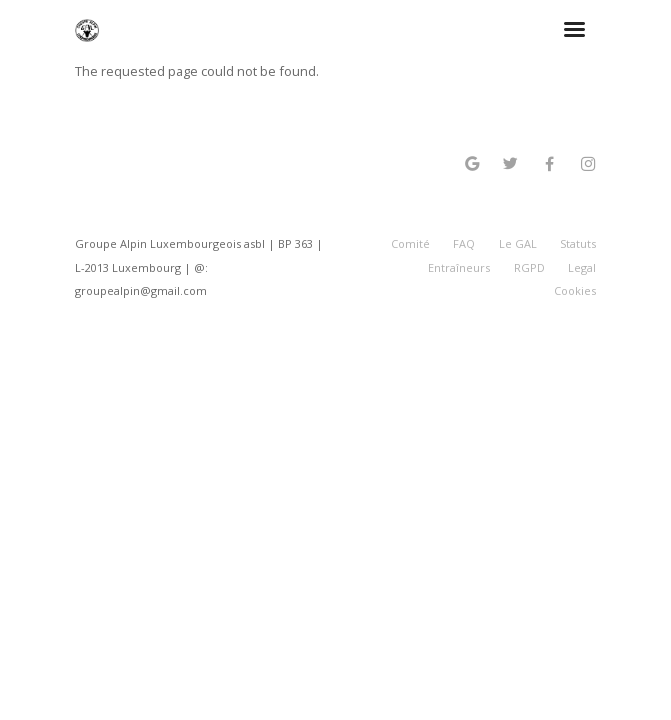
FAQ (464, 243)
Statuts (578, 243)
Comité (410, 243)
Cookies (575, 290)
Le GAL (518, 243)
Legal (582, 267)
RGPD (529, 267)
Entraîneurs (459, 267)
